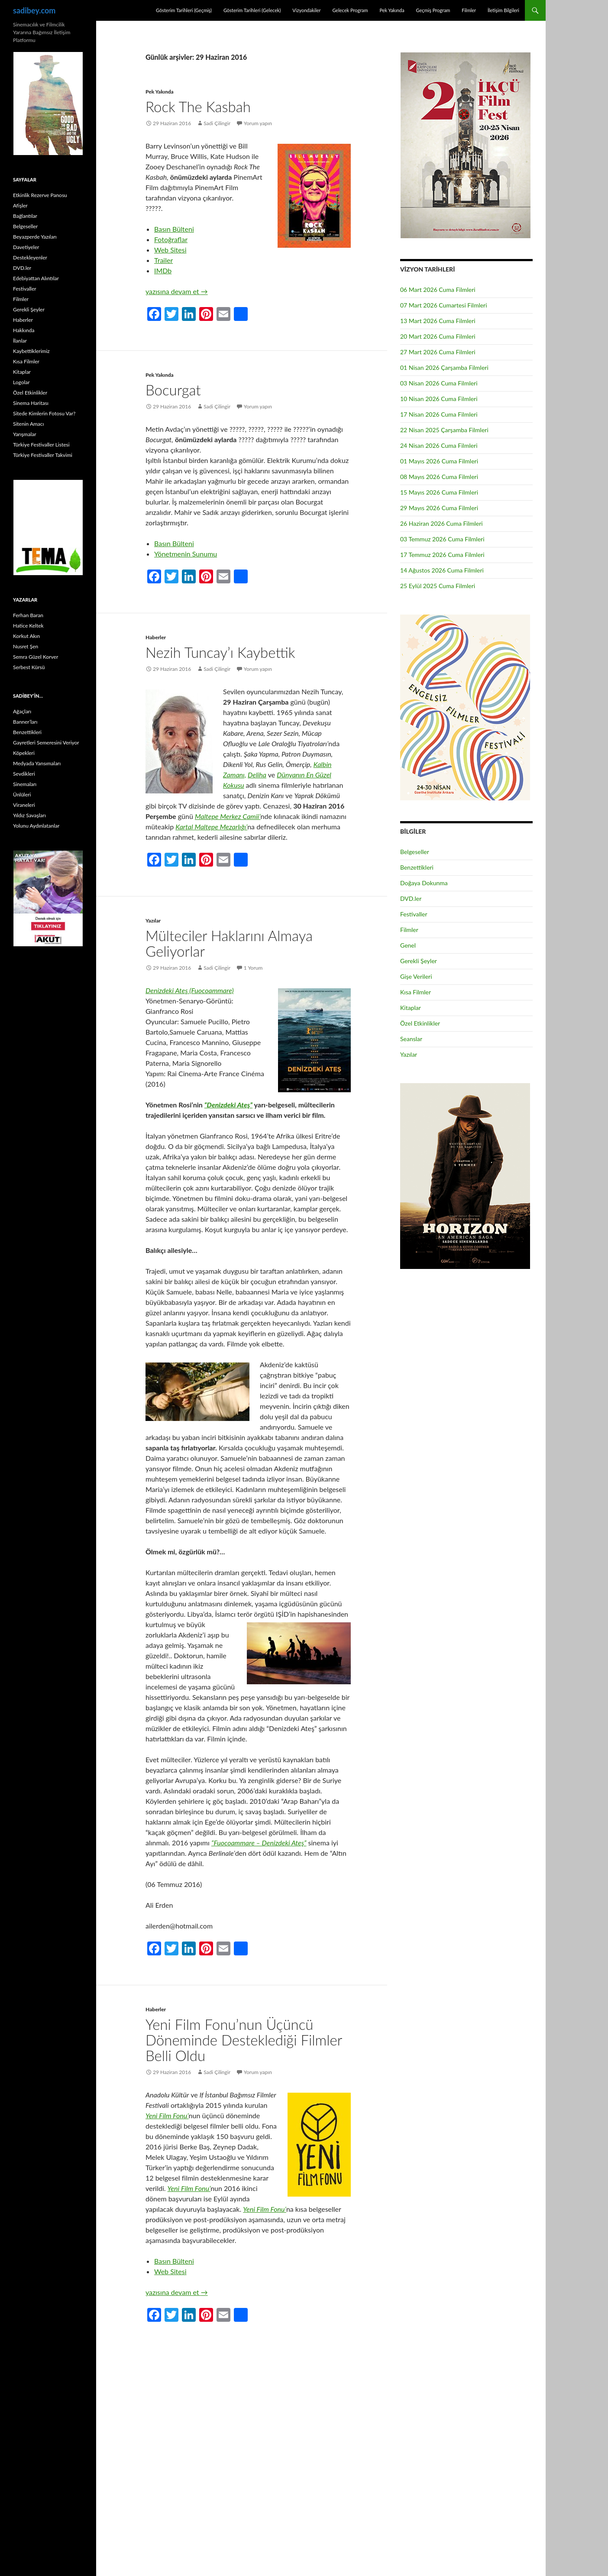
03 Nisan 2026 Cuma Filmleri (439, 383)
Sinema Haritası (31, 403)
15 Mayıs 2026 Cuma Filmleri (439, 492)
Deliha (257, 774)
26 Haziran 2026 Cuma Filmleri (441, 523)
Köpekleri (24, 753)
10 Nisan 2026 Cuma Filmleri (439, 398)
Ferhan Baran (28, 615)
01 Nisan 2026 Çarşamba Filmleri (444, 367)
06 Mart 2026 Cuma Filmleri (437, 289)
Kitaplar (410, 1007)
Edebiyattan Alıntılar (36, 278)
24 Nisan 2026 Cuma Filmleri (439, 445)
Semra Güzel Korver (35, 657)
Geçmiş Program (433, 10)
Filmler (469, 10)
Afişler (20, 205)
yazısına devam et (177, 291)
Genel (408, 945)
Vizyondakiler (306, 10)
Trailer (163, 260)
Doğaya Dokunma (424, 883)
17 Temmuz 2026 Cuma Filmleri (442, 554)
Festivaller (413, 914)
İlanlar (20, 340)
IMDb (162, 270)
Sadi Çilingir (217, 123)
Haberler (156, 637)
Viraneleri (24, 805)
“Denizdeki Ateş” (228, 1104)
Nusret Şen (25, 646)
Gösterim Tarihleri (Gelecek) (252, 10)
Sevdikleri (24, 773)
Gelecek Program (350, 10)
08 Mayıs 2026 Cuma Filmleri (439, 476)
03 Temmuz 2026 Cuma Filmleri (442, 539)
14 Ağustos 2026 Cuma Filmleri (442, 570)
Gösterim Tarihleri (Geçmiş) (184, 10)
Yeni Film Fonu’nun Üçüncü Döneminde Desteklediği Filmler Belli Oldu (244, 2040)
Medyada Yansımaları (37, 763)
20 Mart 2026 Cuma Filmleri (437, 336)
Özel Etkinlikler (420, 1023)
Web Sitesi (170, 250)
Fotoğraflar (171, 239)
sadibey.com (34, 10)
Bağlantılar (25, 216)
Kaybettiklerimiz (31, 351)
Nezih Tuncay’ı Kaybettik (220, 652)
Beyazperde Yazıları (35, 236)
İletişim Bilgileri (503, 10)
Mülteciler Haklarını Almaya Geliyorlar (229, 943)
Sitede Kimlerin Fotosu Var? (44, 413)
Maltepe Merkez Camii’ (228, 816)
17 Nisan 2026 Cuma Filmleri (439, 414)
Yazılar (153, 920)
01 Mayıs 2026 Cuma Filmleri (439, 461)
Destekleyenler (30, 257)
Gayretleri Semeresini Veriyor (46, 742)
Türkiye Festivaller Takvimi (42, 455)
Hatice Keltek (28, 625)
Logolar (21, 382)
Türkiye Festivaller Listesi (41, 444)
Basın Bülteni (174, 229)
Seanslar (411, 1038)
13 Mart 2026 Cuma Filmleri (437, 320)
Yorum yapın (258, 123)
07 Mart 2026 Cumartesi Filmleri (443, 305)
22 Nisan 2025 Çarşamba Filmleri (444, 430)
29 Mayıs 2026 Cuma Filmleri (439, 507)
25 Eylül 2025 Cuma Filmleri (437, 585)
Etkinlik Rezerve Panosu (40, 195)
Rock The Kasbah (198, 106)
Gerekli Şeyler (418, 960)
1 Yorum (253, 967)
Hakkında (23, 330)
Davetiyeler (26, 247)
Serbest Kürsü (29, 667)
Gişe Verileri (416, 976)
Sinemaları (24, 784)
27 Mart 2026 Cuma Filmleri (437, 352)
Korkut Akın (26, 636)
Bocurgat (173, 389)
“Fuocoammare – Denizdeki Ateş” (259, 1842)
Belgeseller (414, 851)
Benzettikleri (416, 867)
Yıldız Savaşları (29, 815)
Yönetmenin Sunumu (185, 554)
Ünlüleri (22, 794)
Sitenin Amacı (28, 424)
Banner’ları (25, 721)
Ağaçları (22, 711)
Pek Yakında (391, 10)
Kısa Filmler (415, 992)
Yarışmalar (24, 434)
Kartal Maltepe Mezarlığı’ (211, 826)
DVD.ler (410, 898)
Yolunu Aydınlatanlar (36, 825)
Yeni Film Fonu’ (167, 2115)
